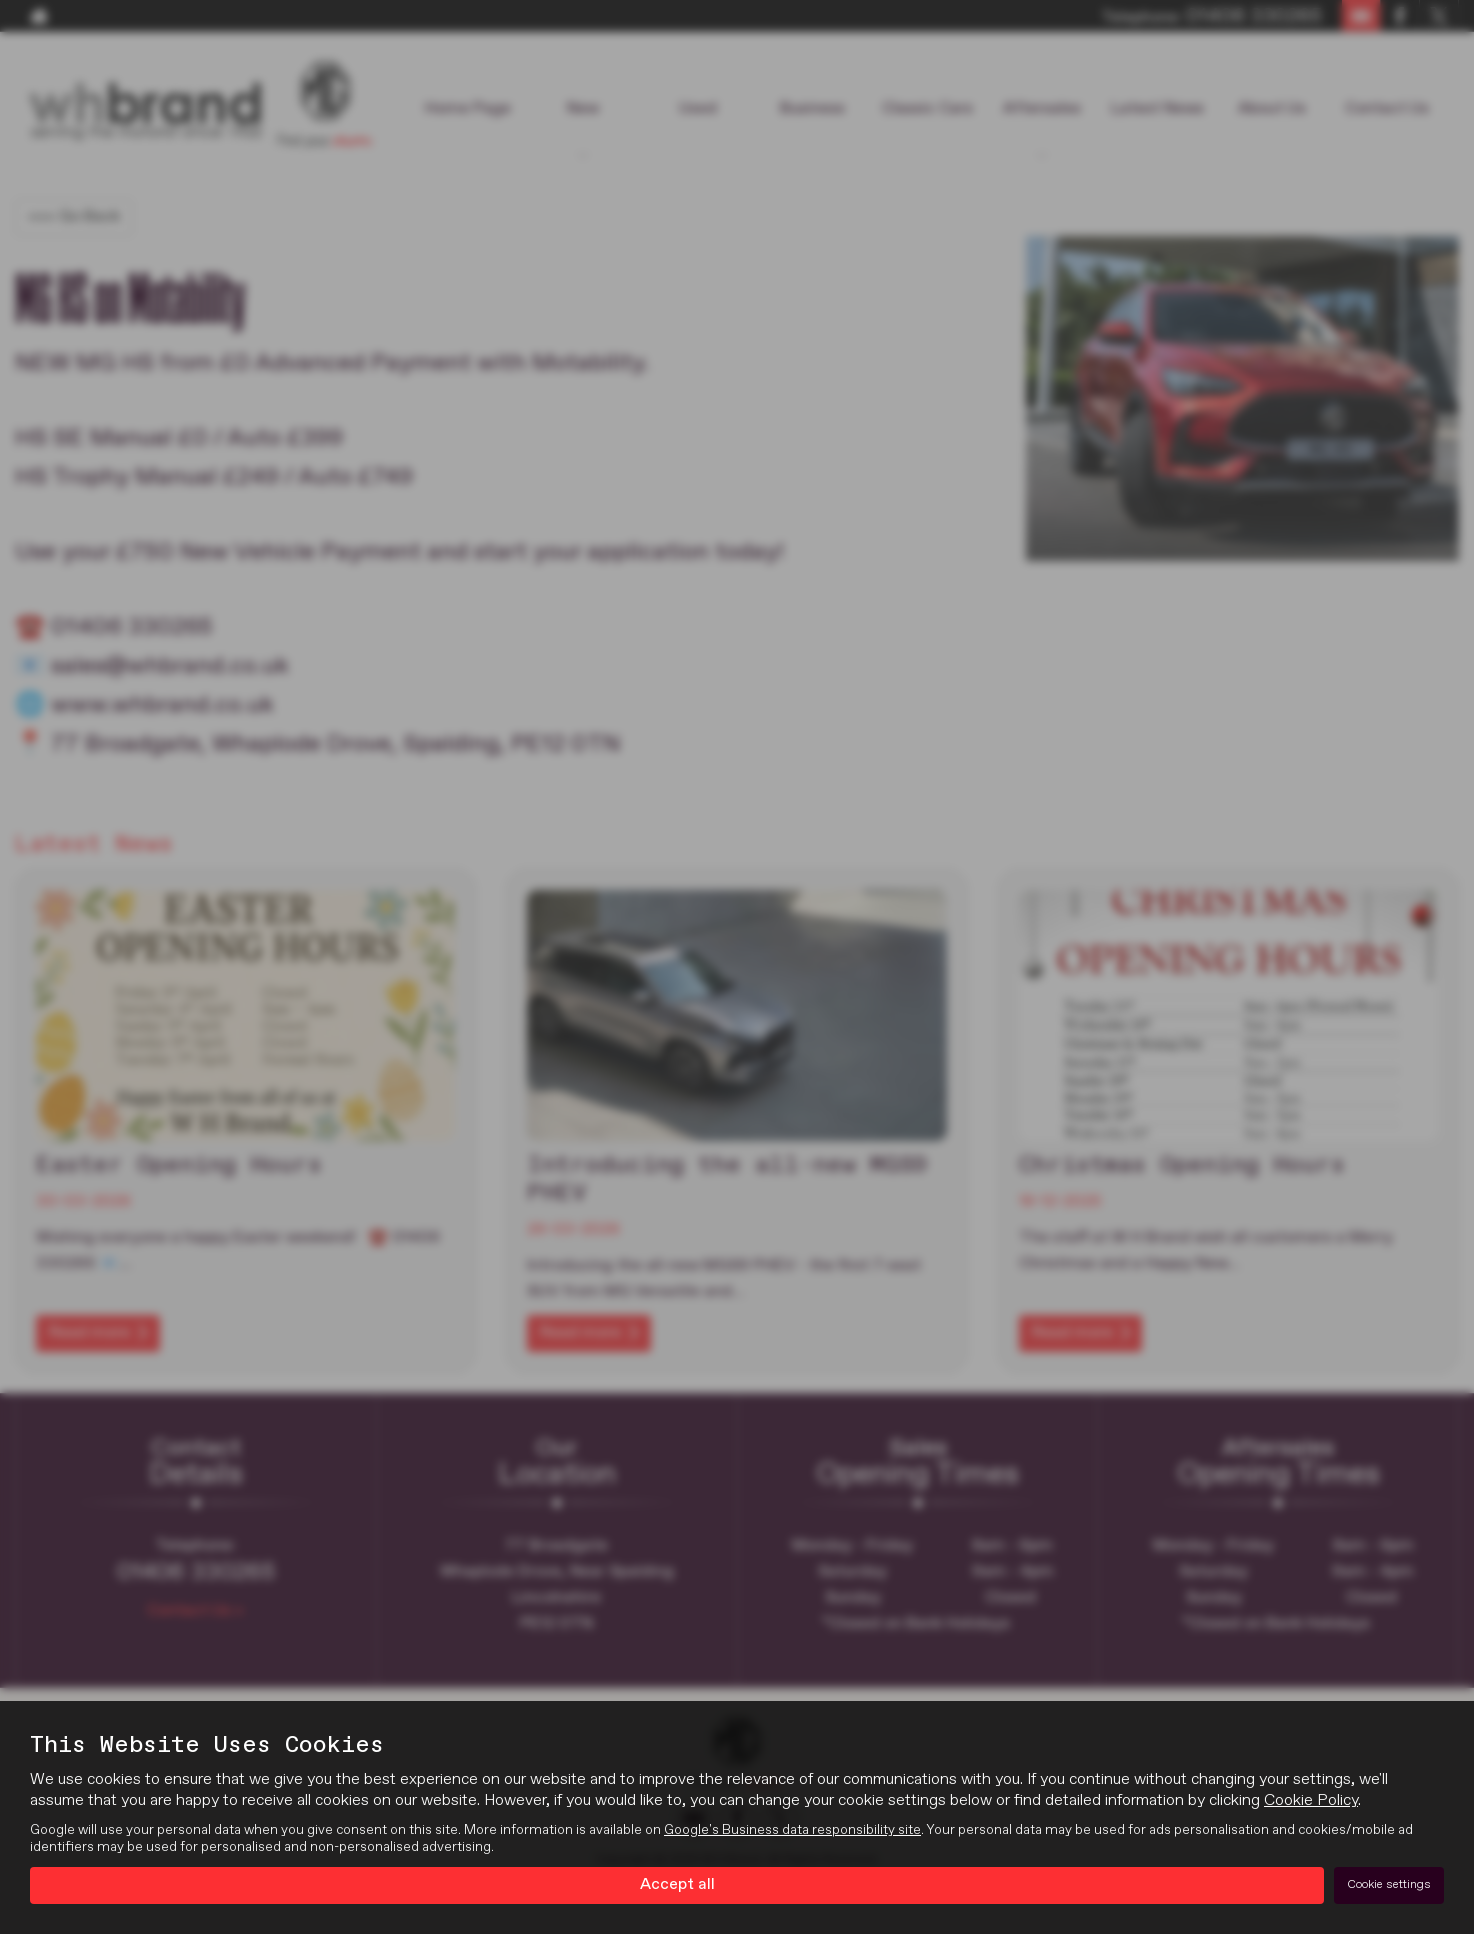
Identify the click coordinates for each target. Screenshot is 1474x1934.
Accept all (677, 1885)
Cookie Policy (1311, 1801)
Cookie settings (1389, 1885)
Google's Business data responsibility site (792, 1830)
